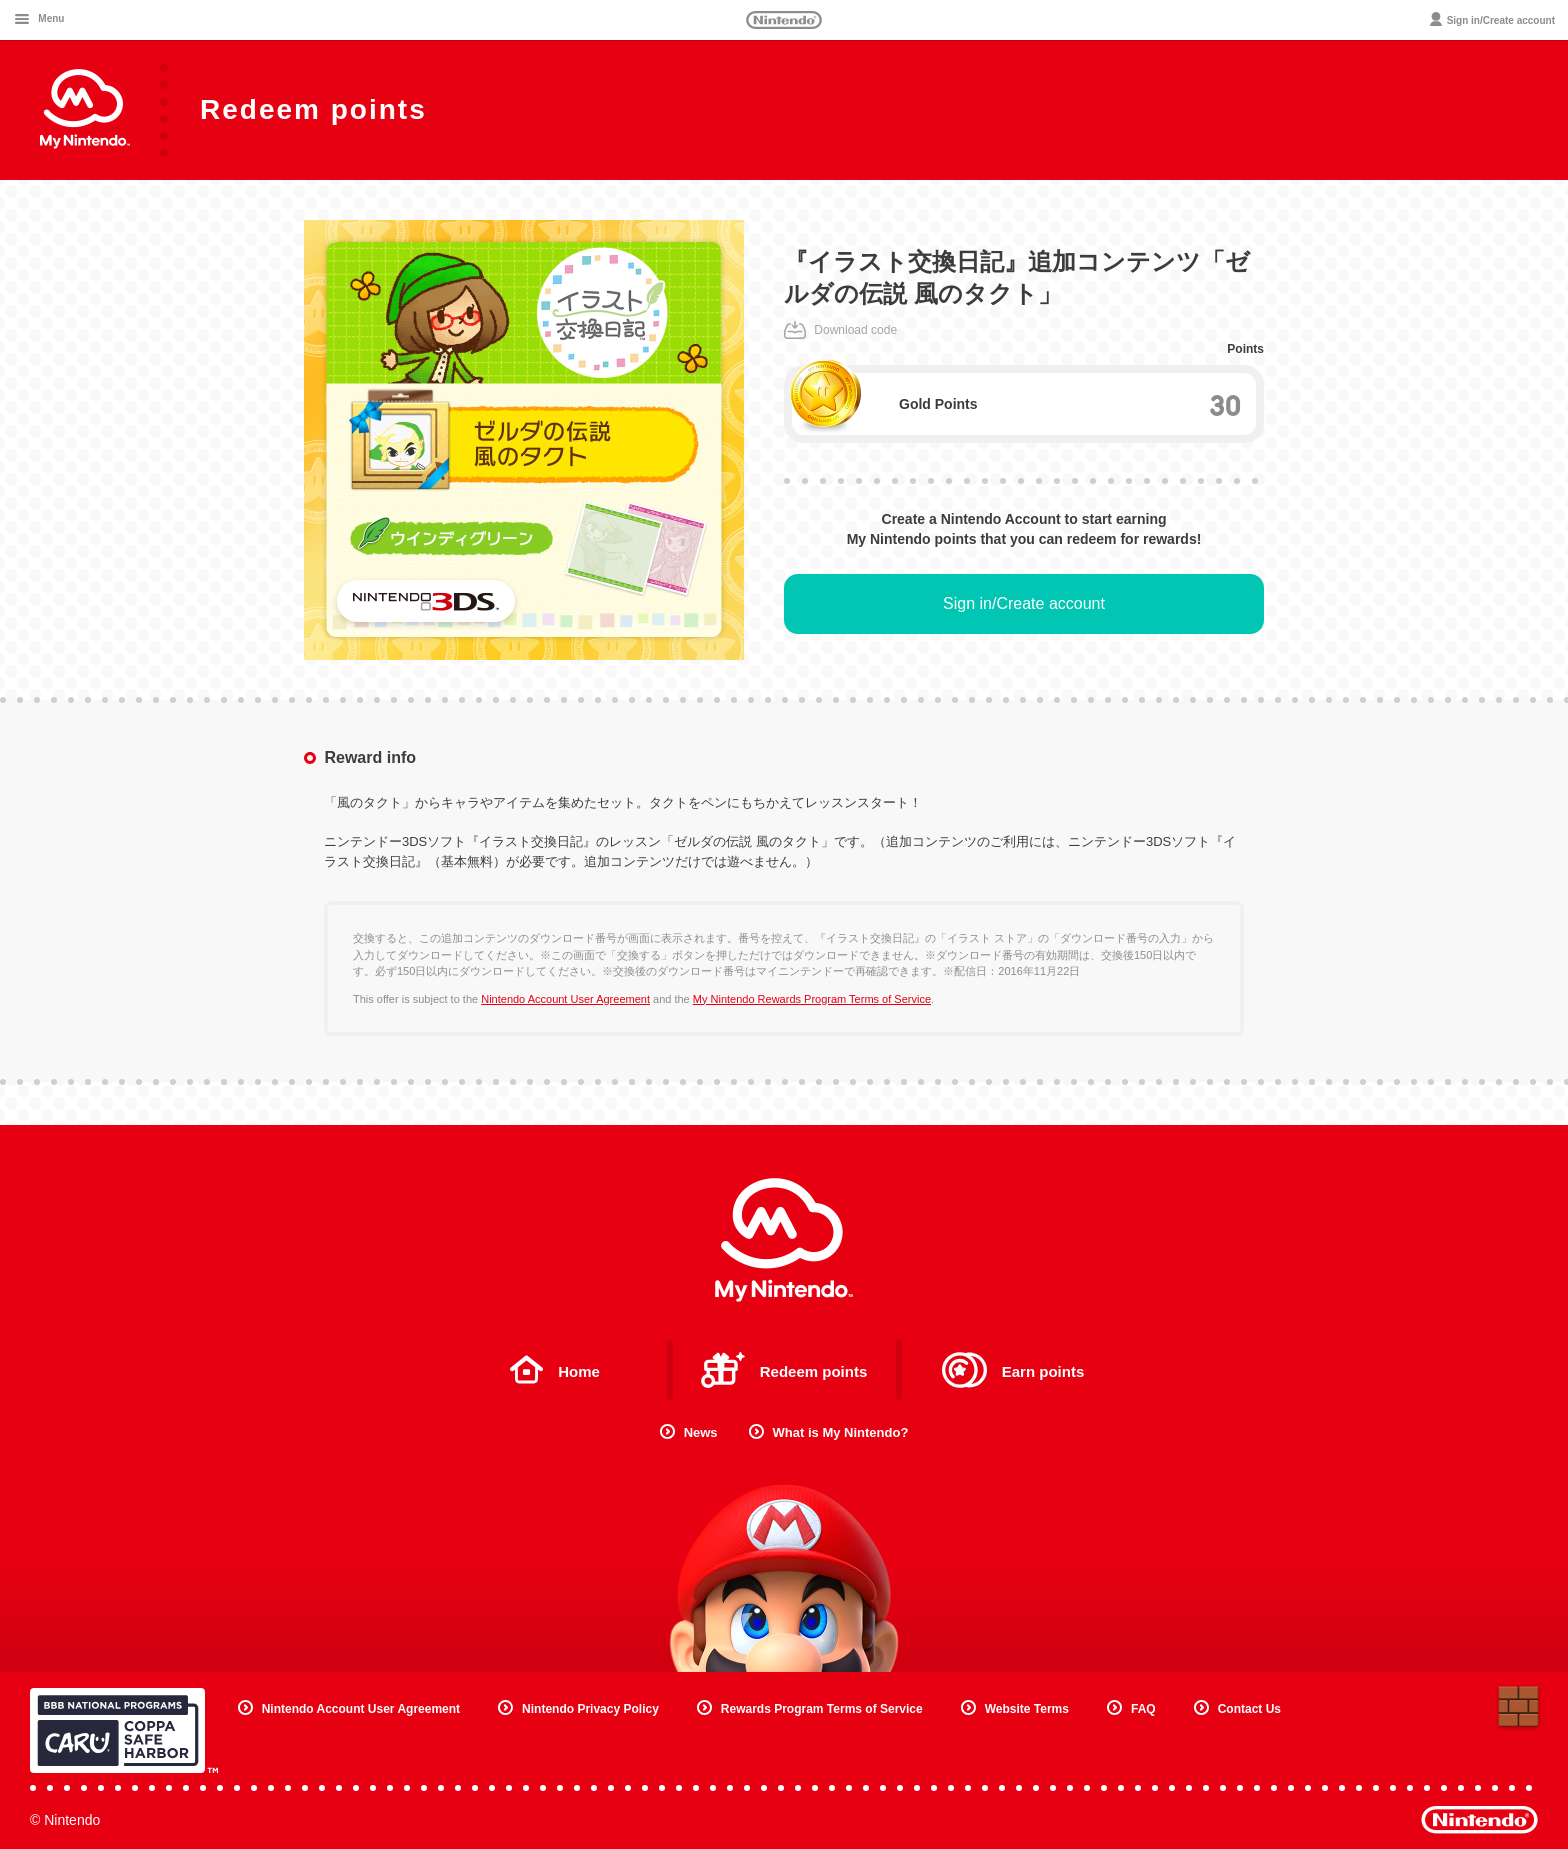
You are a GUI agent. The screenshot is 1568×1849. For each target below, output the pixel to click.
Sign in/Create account (1024, 603)
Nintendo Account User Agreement (565, 999)
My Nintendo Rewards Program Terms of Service (812, 999)
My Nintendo (784, 1240)
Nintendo (784, 20)
